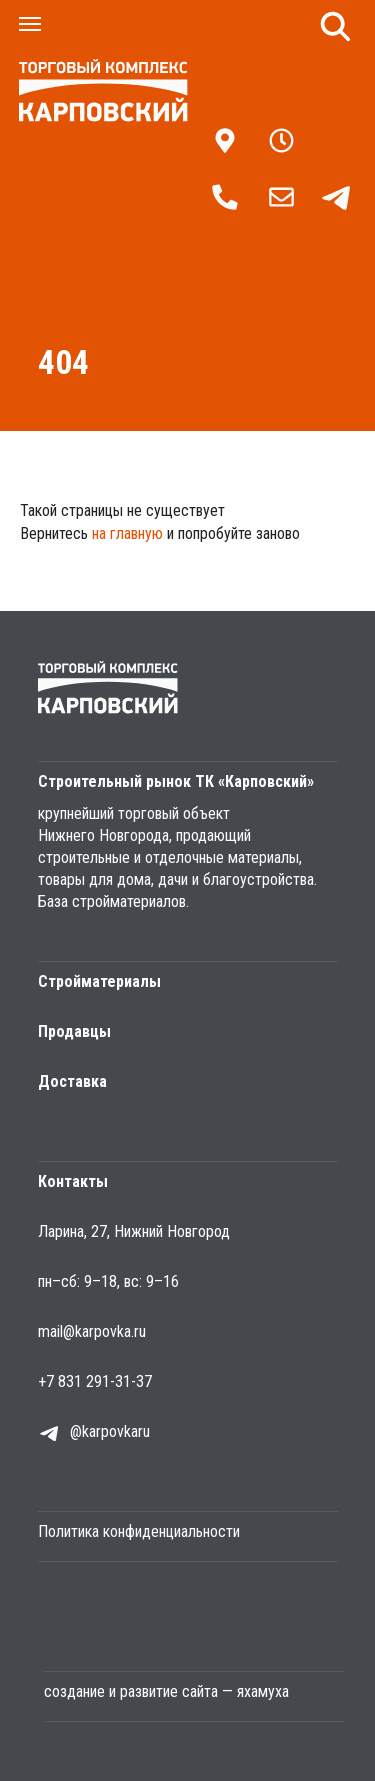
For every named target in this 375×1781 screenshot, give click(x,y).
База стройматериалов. (113, 901)
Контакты (73, 1181)
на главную (127, 533)
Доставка (72, 1081)
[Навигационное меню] (30, 24)
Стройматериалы (99, 981)
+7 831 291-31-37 (95, 1381)
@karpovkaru (110, 1431)
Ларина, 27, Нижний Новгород (134, 1231)
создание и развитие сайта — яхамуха (166, 1691)
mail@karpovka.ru (92, 1331)
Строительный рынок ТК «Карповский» (176, 781)
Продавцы (74, 1031)
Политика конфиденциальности (139, 1531)
